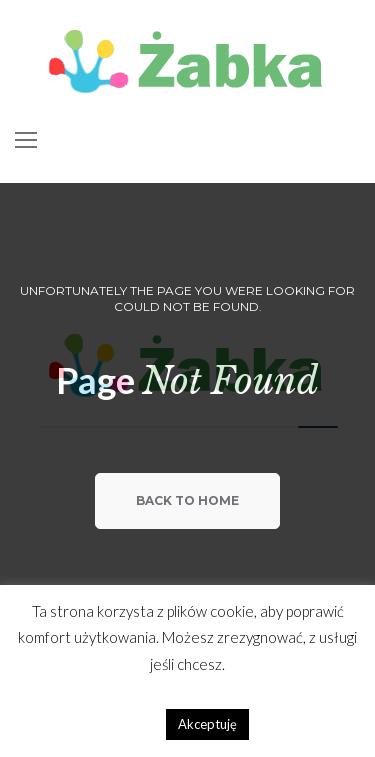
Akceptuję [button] (207, 724)
